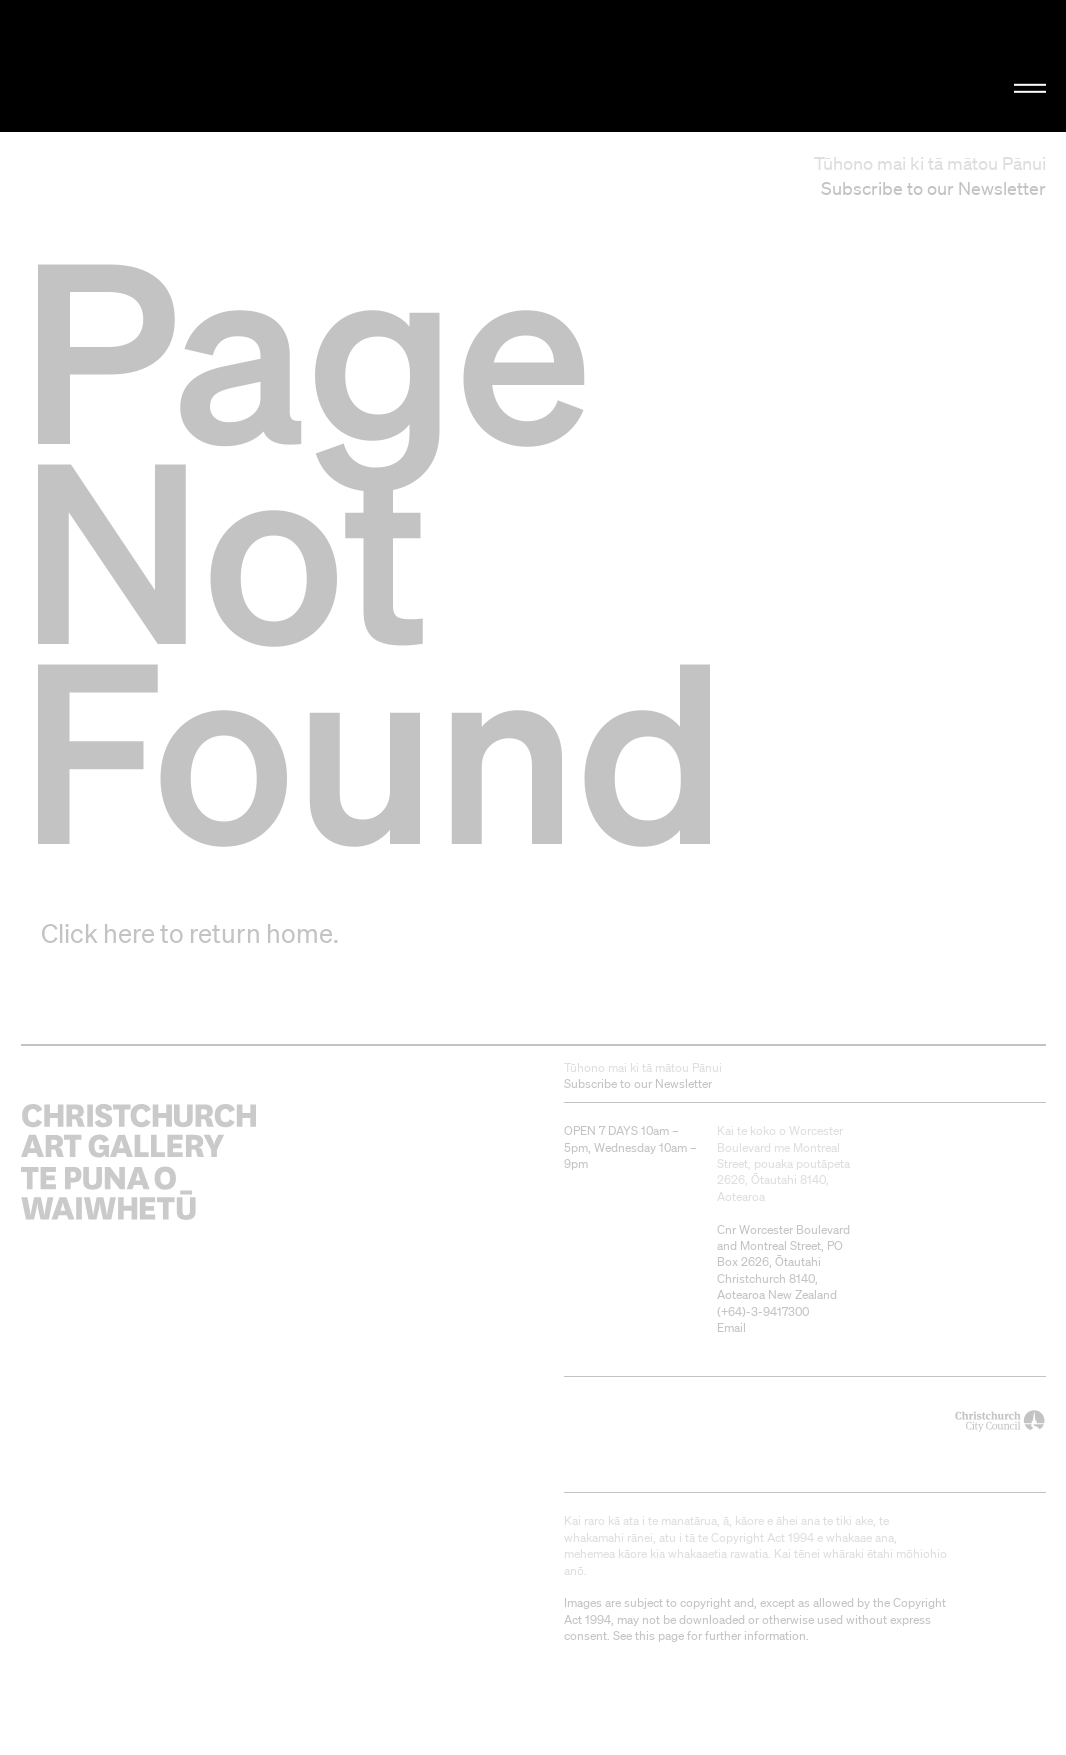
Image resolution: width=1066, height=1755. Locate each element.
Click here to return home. (190, 933)
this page (659, 1635)
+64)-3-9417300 (765, 1311)
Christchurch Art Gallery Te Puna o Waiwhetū (180, 66)
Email (731, 1327)
